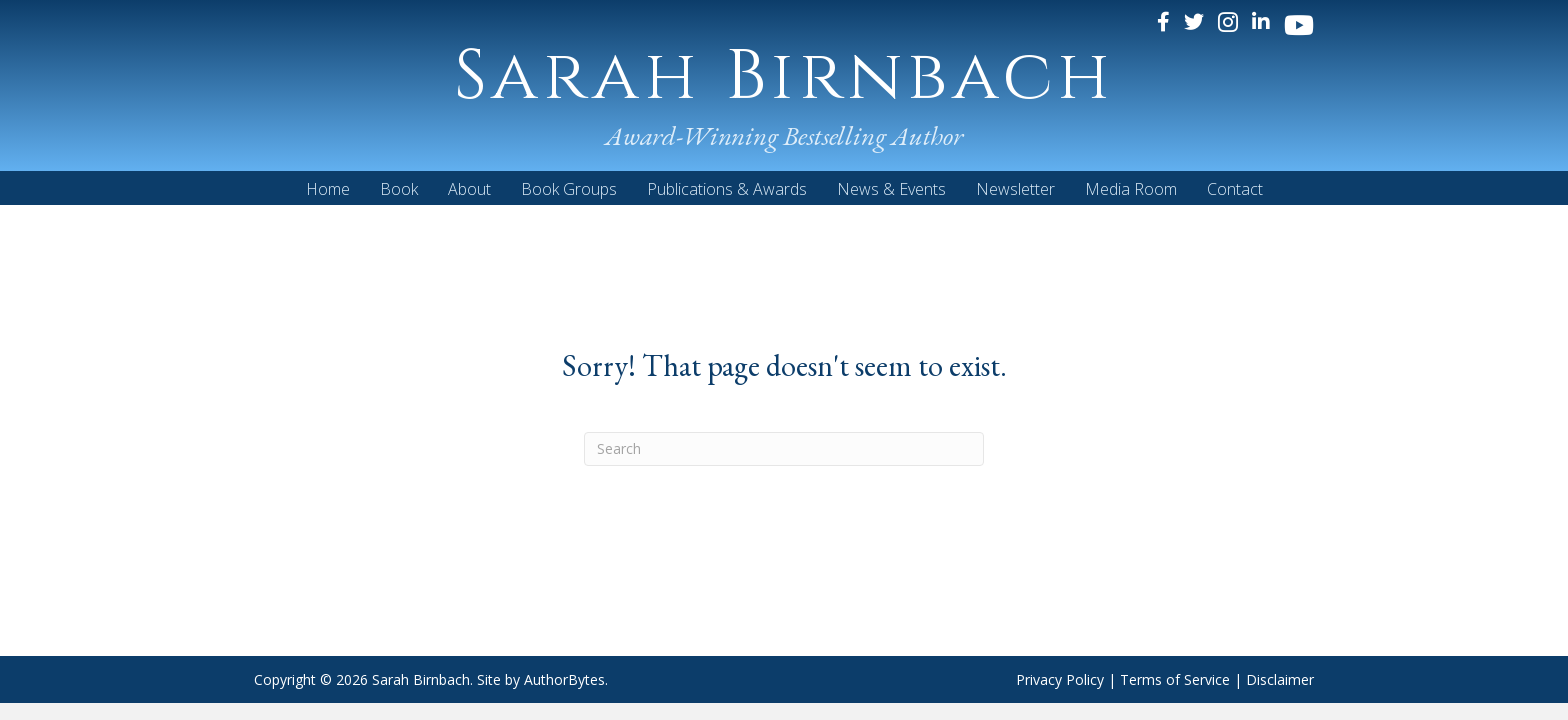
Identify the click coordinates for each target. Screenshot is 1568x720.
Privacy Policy (1060, 679)
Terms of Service (1175, 679)
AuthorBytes (564, 679)
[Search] (784, 449)
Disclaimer (1280, 679)
